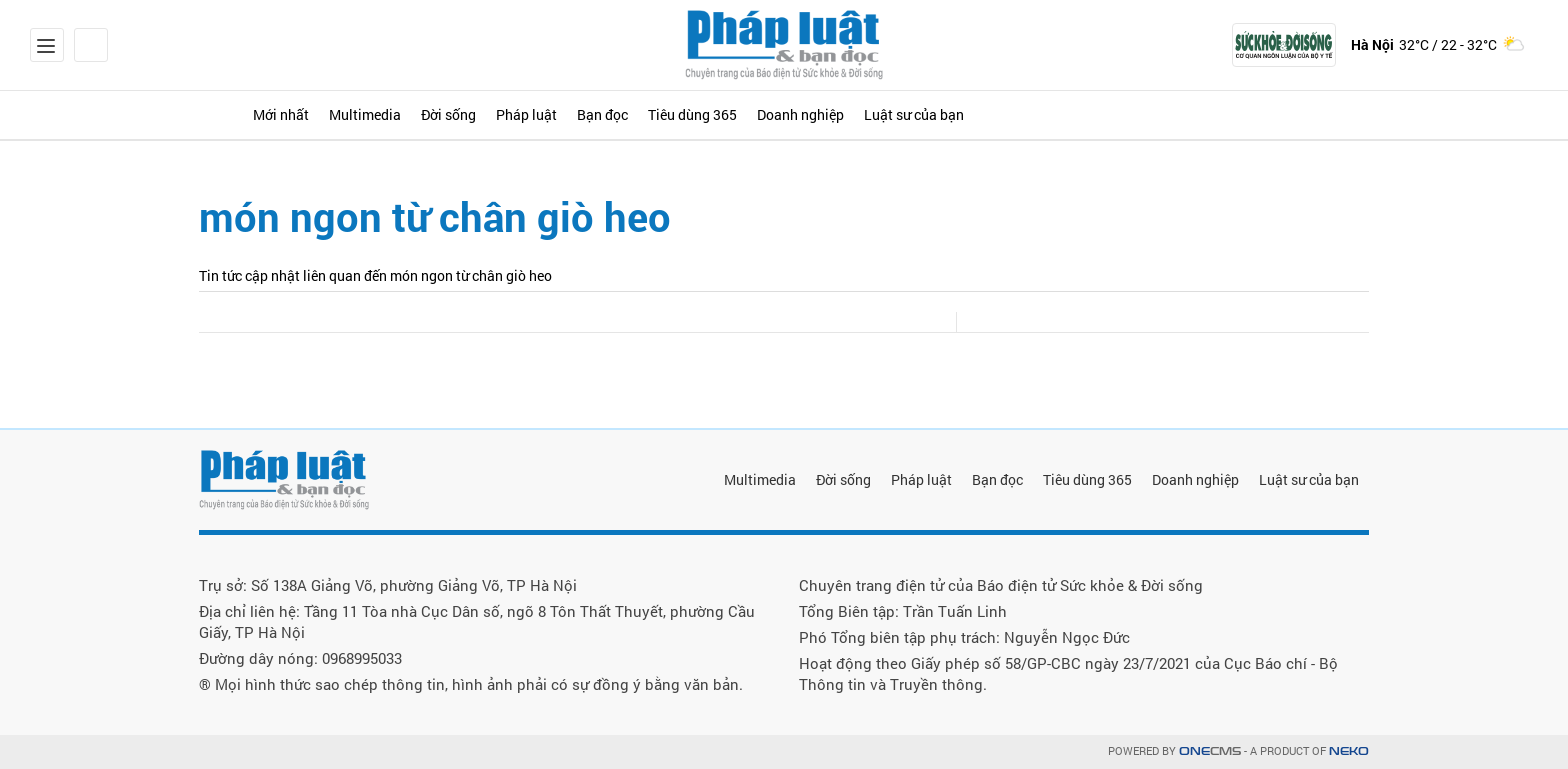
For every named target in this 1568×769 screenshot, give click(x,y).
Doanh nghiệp (1009, 114)
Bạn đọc (749, 114)
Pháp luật (645, 114)
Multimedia (427, 114)
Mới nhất (315, 114)
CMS (1210, 751)
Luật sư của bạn (1157, 114)
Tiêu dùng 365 (869, 114)
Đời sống (539, 114)
